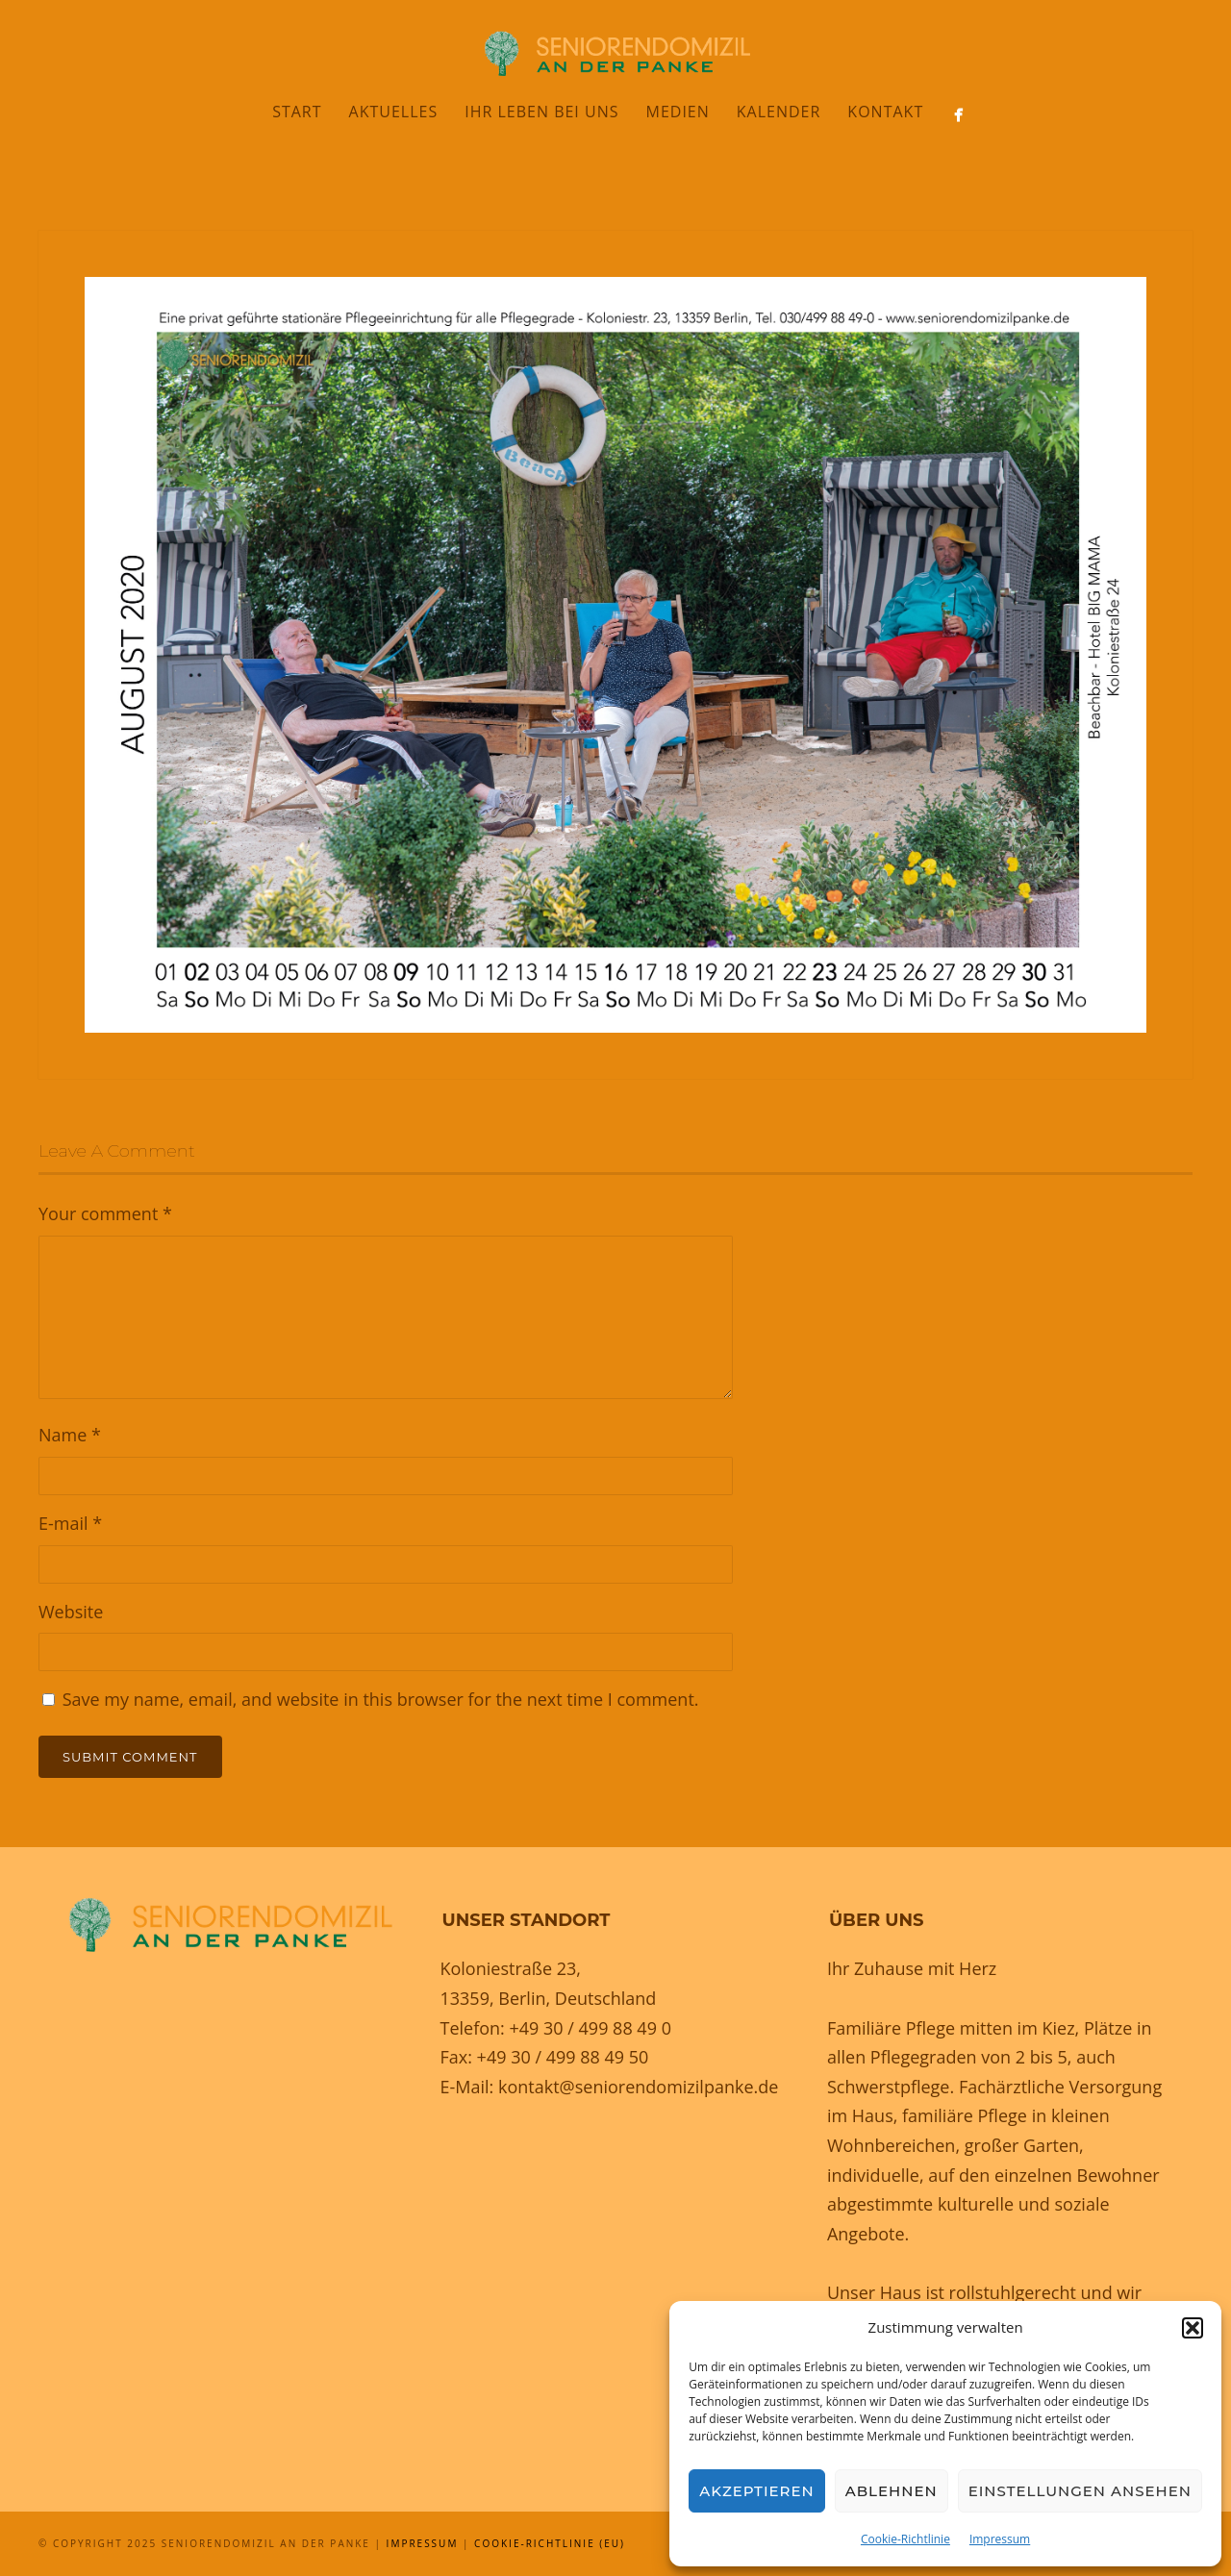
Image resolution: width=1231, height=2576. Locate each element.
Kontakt (885, 111)
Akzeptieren (757, 2491)
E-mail (70, 1523)
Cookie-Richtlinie (905, 2539)
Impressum (999, 2539)
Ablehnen (891, 2491)
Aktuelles (394, 111)
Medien (677, 111)
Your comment (105, 1213)
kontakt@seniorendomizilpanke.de (638, 2086)
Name (69, 1434)
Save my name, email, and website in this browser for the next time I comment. (381, 1699)
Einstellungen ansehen (1080, 2491)
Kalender (779, 111)
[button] (1192, 2328)
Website (70, 1611)
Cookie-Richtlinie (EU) (549, 2543)
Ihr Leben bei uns (541, 111)
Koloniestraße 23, (510, 1968)
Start (296, 111)
